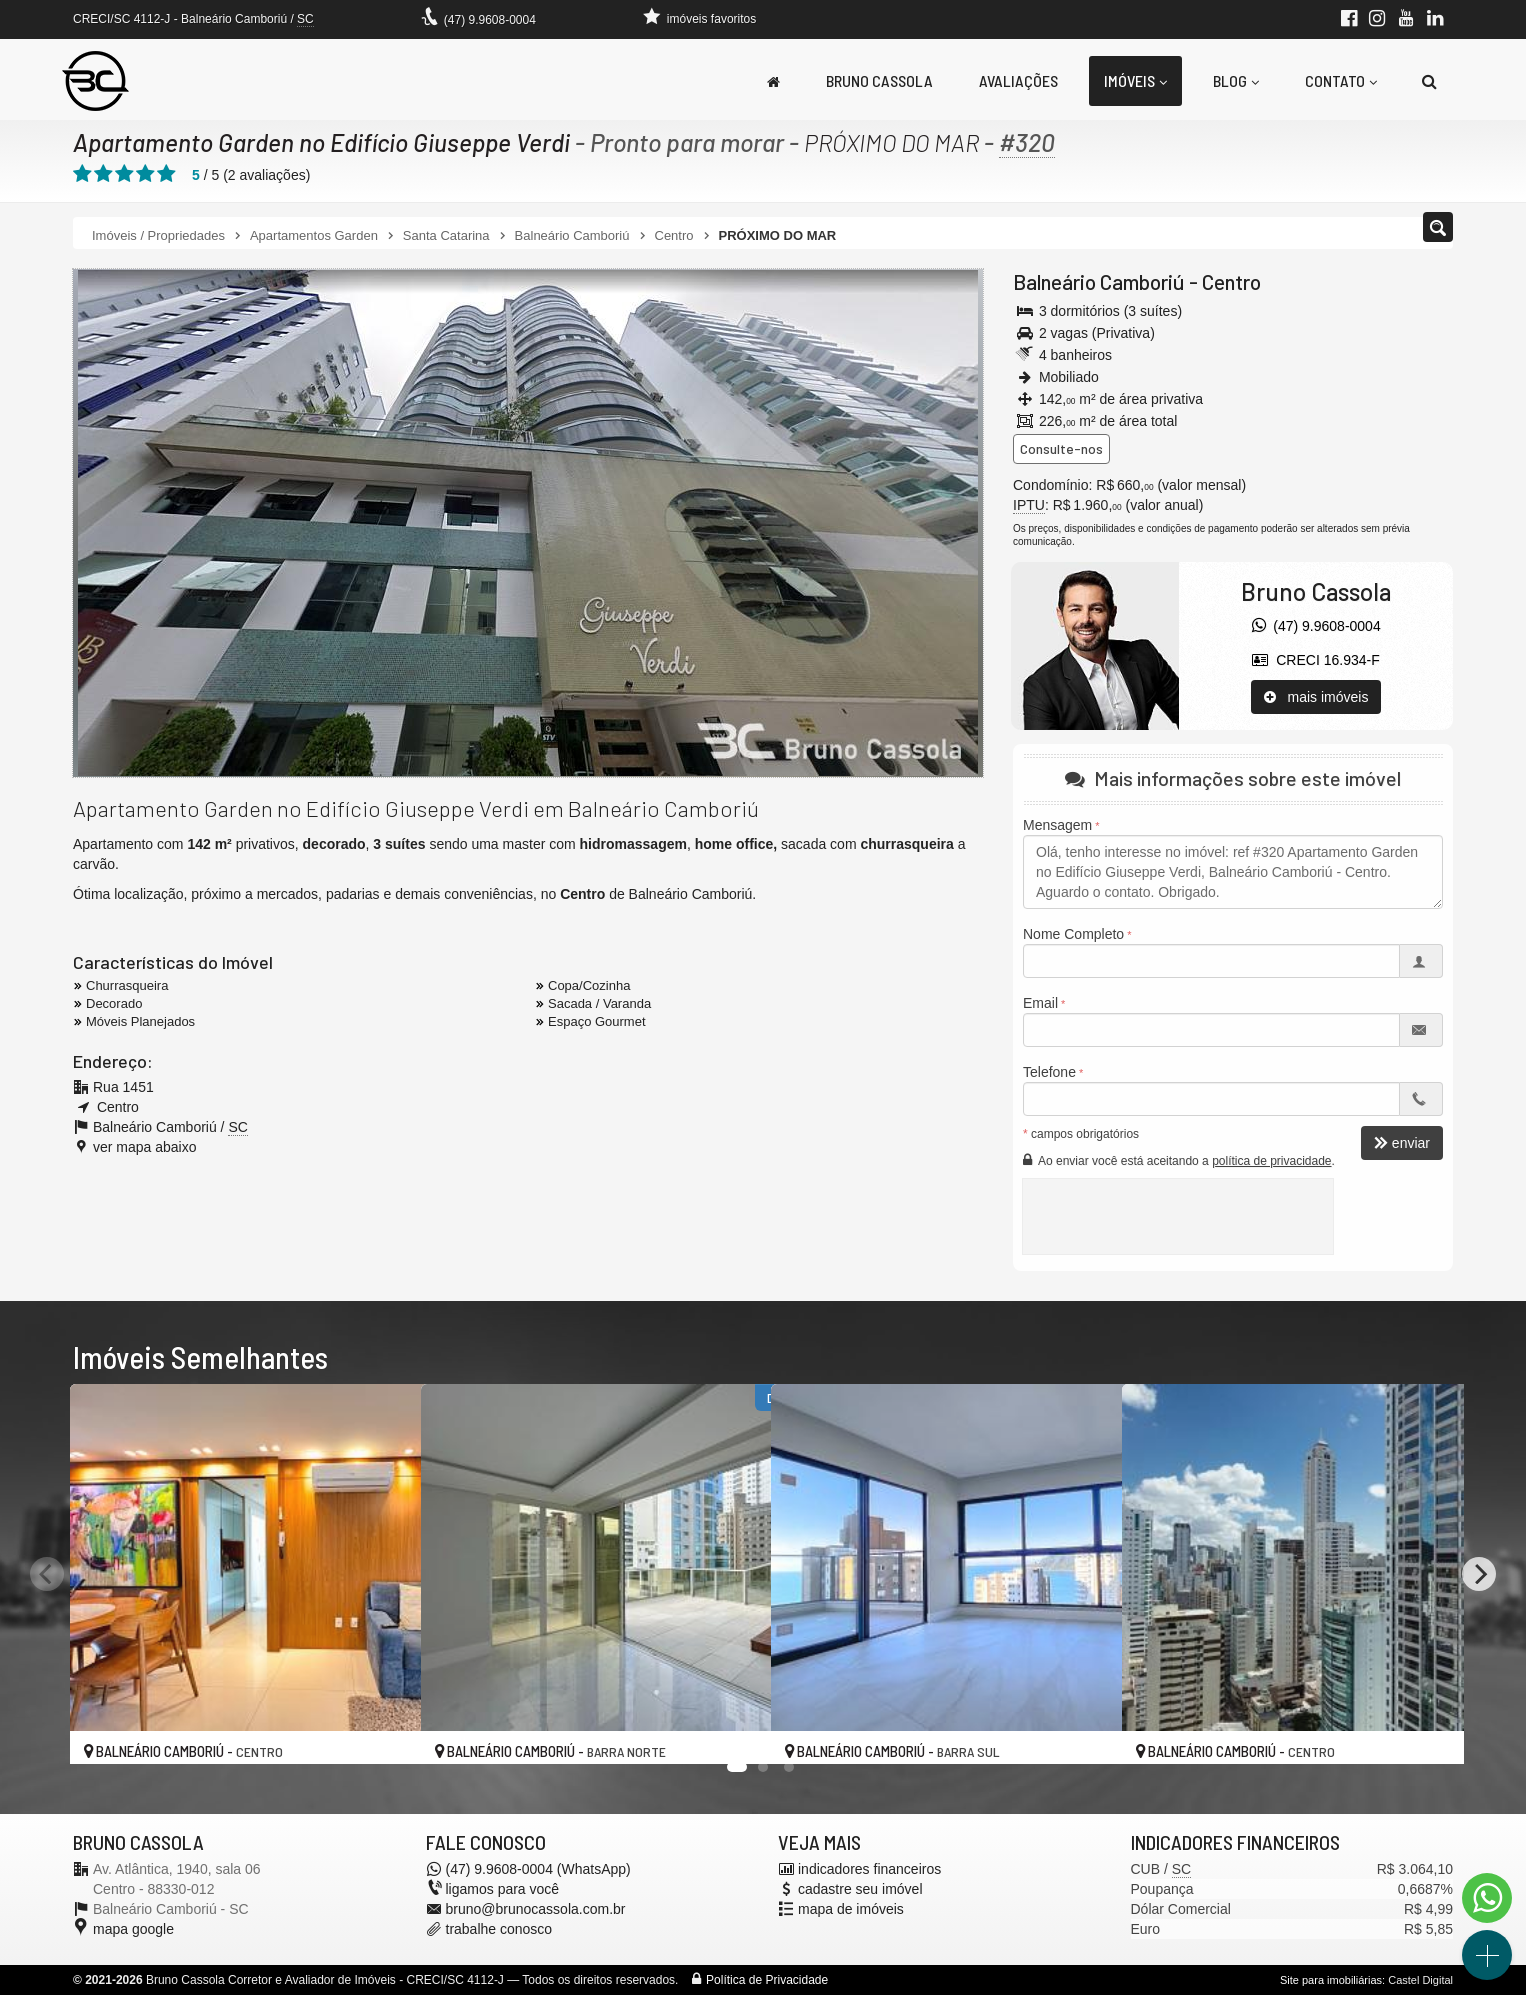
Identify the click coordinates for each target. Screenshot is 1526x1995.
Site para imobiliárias (1331, 1980)
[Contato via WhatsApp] (1487, 1898)
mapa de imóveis (851, 1909)
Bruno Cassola (879, 80)
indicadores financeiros (869, 1869)
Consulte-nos (1061, 448)
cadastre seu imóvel (860, 1889)
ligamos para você (503, 1889)
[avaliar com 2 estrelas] (103, 174)
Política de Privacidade (767, 1980)
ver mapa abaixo (145, 1146)
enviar (1402, 1143)
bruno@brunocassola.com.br (536, 1909)
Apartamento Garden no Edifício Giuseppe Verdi (324, 142)
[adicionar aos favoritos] (384, 1732)
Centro (1231, 281)
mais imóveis (1316, 697)
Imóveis (1135, 80)
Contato (1341, 80)
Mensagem (1057, 825)
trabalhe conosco (499, 1929)
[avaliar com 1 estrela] (82, 174)
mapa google (133, 1929)
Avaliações (1018, 80)
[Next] (1479, 1574)
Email (1040, 1003)
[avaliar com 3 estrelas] (124, 174)
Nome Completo (1073, 934)
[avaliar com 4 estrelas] (145, 174)
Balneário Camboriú (1099, 281)
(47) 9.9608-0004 (490, 20)
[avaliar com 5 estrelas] (166, 174)
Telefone (1049, 1072)
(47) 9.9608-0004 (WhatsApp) (538, 1869)
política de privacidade (1271, 1161)
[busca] (1429, 81)
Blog (1236, 80)
